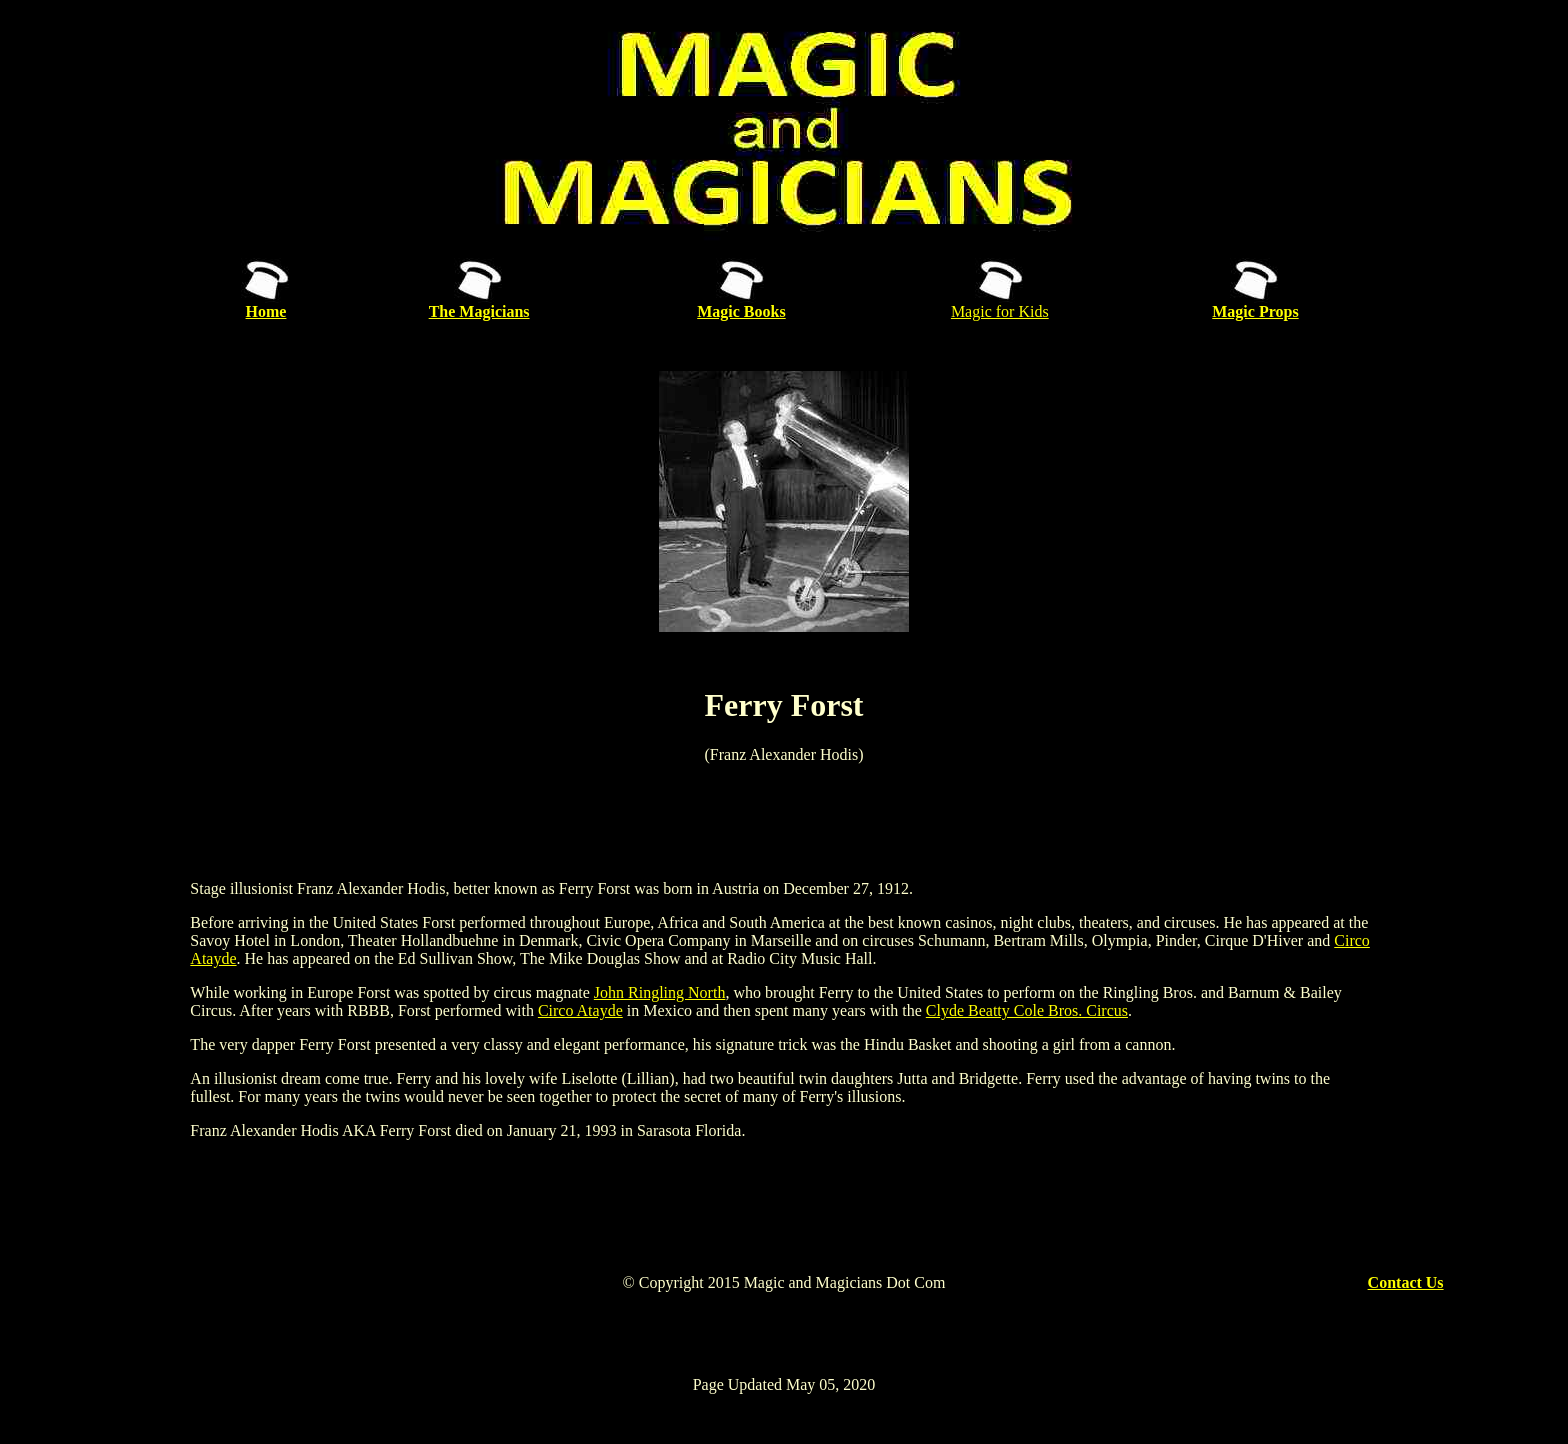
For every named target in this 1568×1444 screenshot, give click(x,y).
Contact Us (1406, 1282)
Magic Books (741, 311)
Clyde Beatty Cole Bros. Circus (1027, 1010)
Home (266, 311)
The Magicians (479, 311)
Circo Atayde (580, 1010)
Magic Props (1255, 311)
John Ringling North (660, 992)
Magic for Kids (1000, 311)
